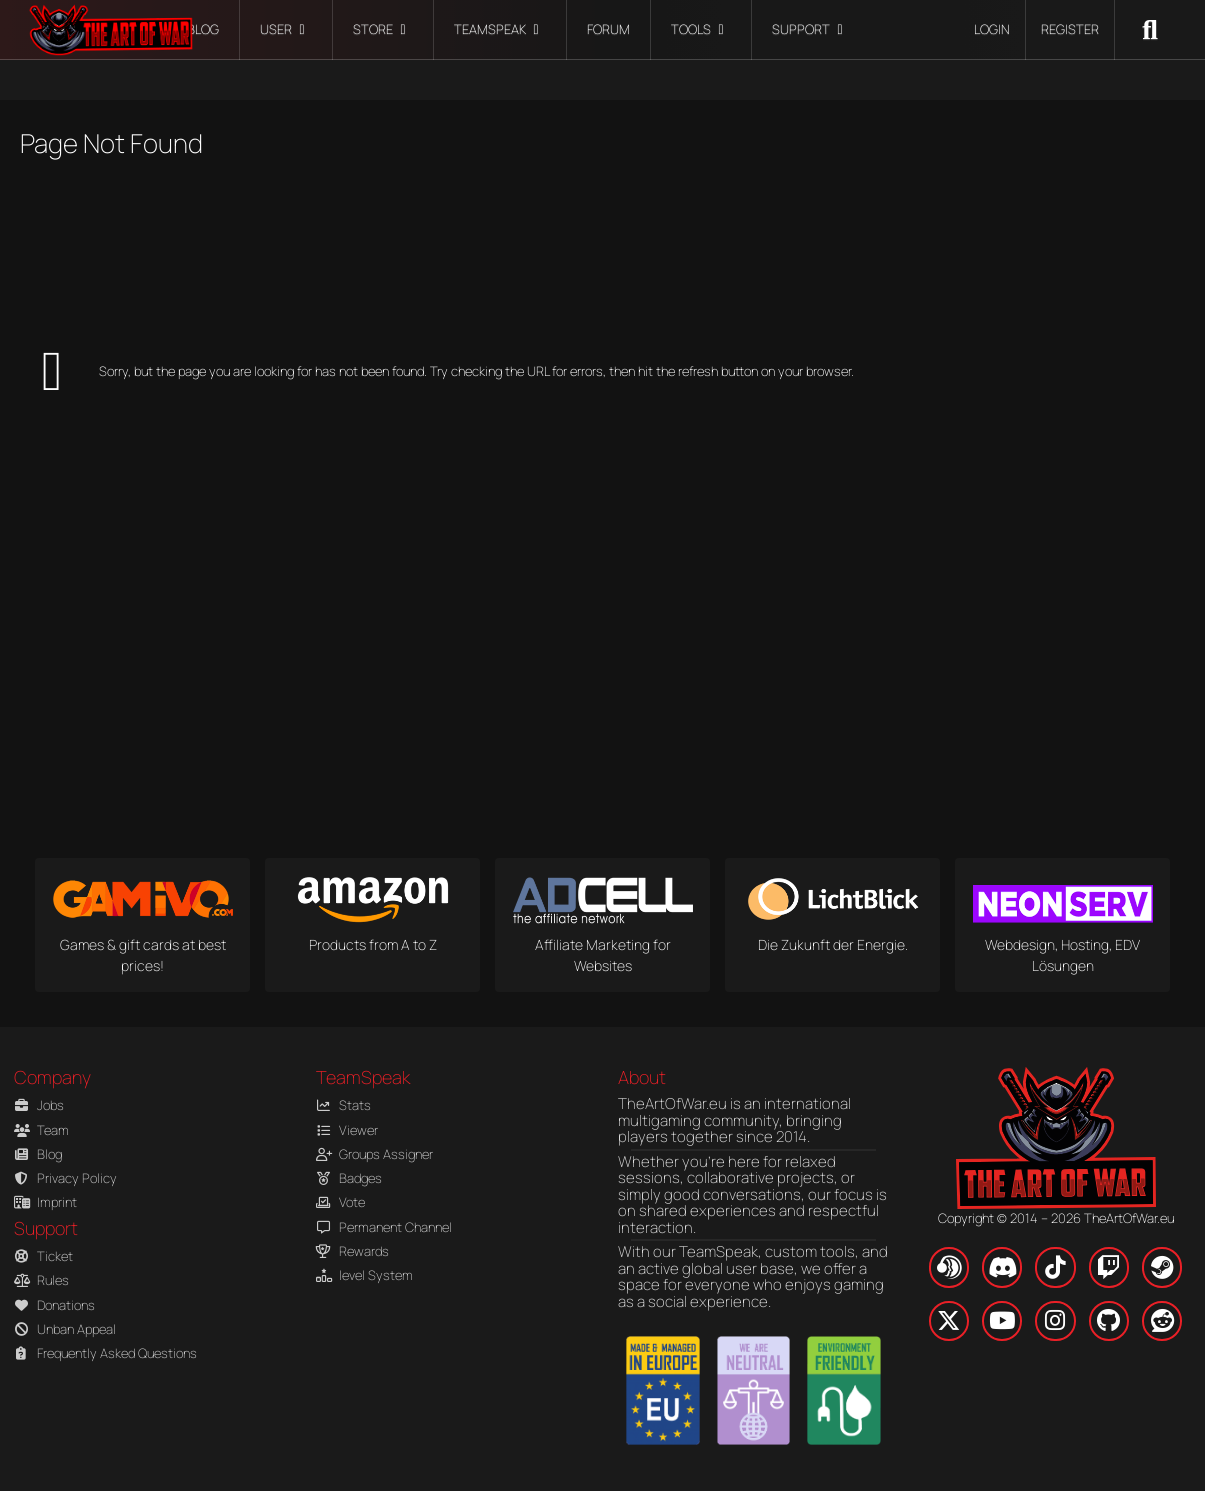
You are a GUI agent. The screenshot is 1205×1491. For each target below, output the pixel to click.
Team (41, 1130)
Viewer (347, 1130)
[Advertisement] (265, 248)
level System (364, 1275)
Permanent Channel (384, 1227)
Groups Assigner (374, 1154)
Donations (54, 1305)
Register (1070, 29)
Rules (41, 1280)
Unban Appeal (65, 1329)
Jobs (39, 1105)
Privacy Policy (65, 1178)
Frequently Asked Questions (101, 1353)
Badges (349, 1178)
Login (992, 29)
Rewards (352, 1251)
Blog (38, 1154)
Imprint (45, 1202)
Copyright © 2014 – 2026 (1056, 1218)
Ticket (43, 1256)
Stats (343, 1105)
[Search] (1150, 30)
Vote (340, 1202)
